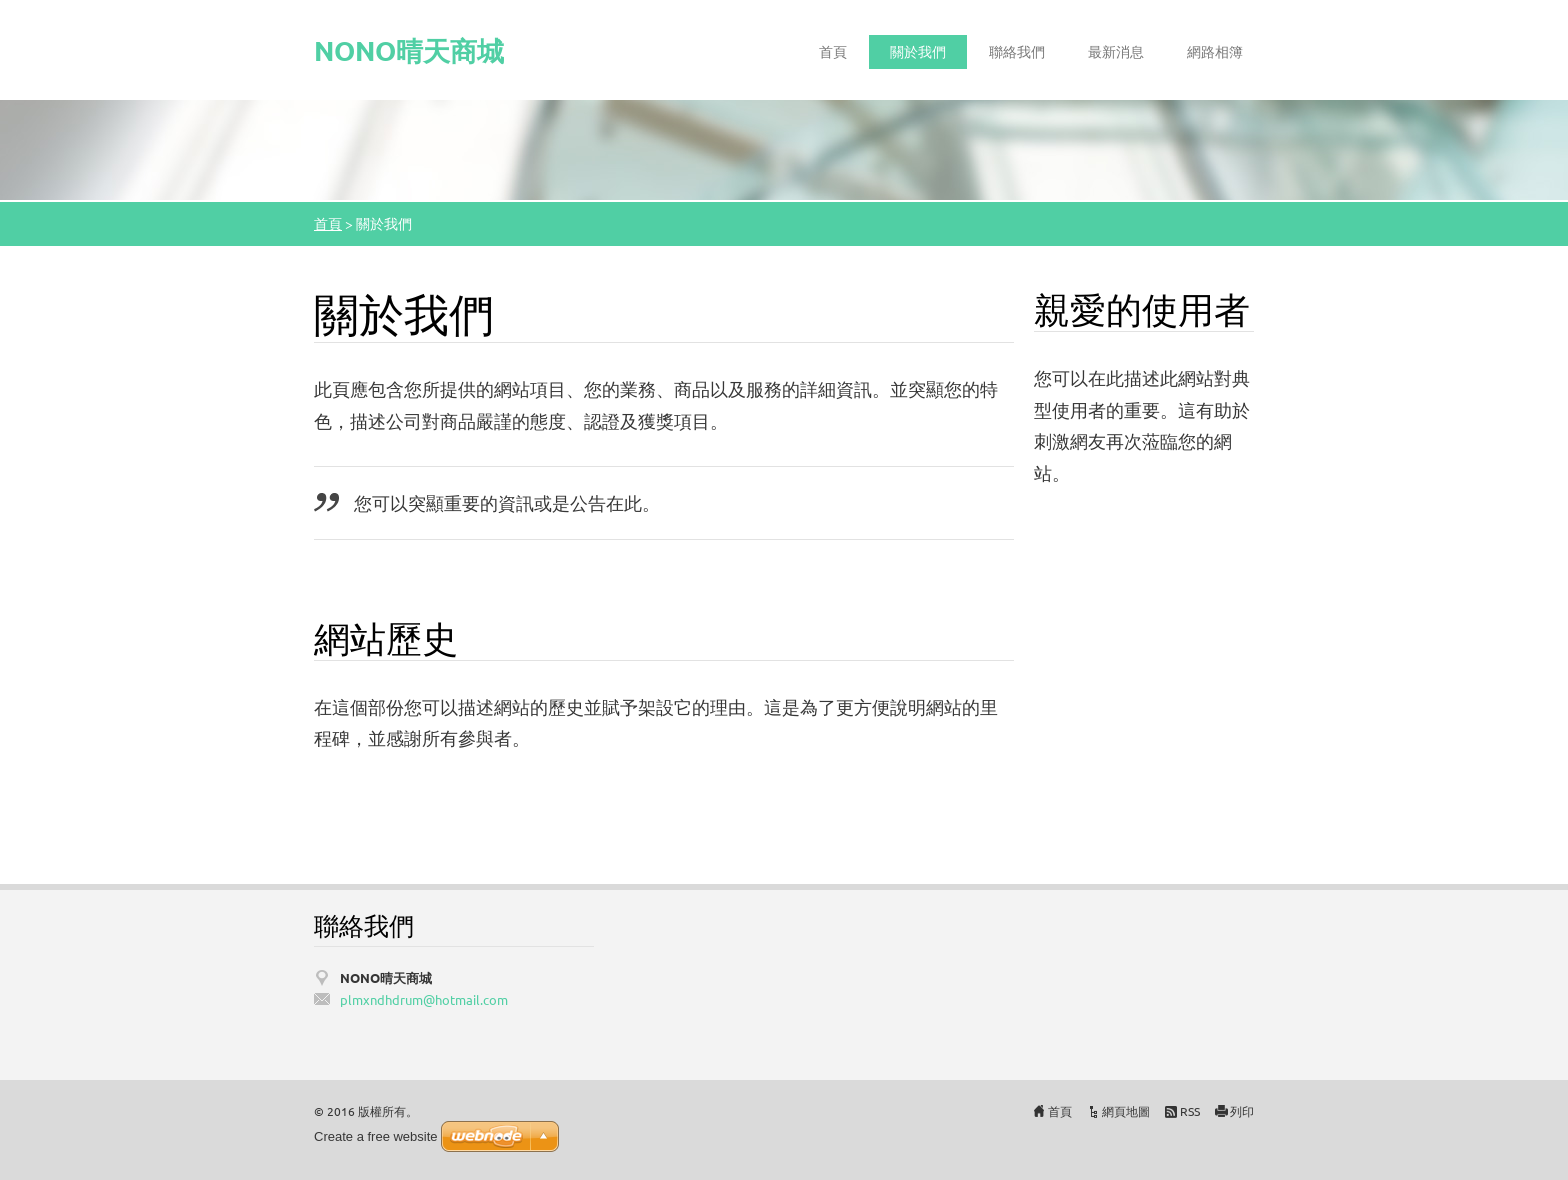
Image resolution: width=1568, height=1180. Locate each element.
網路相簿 (1215, 51)
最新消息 (1116, 51)
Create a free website (376, 1136)
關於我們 (918, 51)
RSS (1190, 1111)
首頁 (833, 51)
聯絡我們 (1017, 51)
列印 (1242, 1111)
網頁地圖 (1126, 1111)
